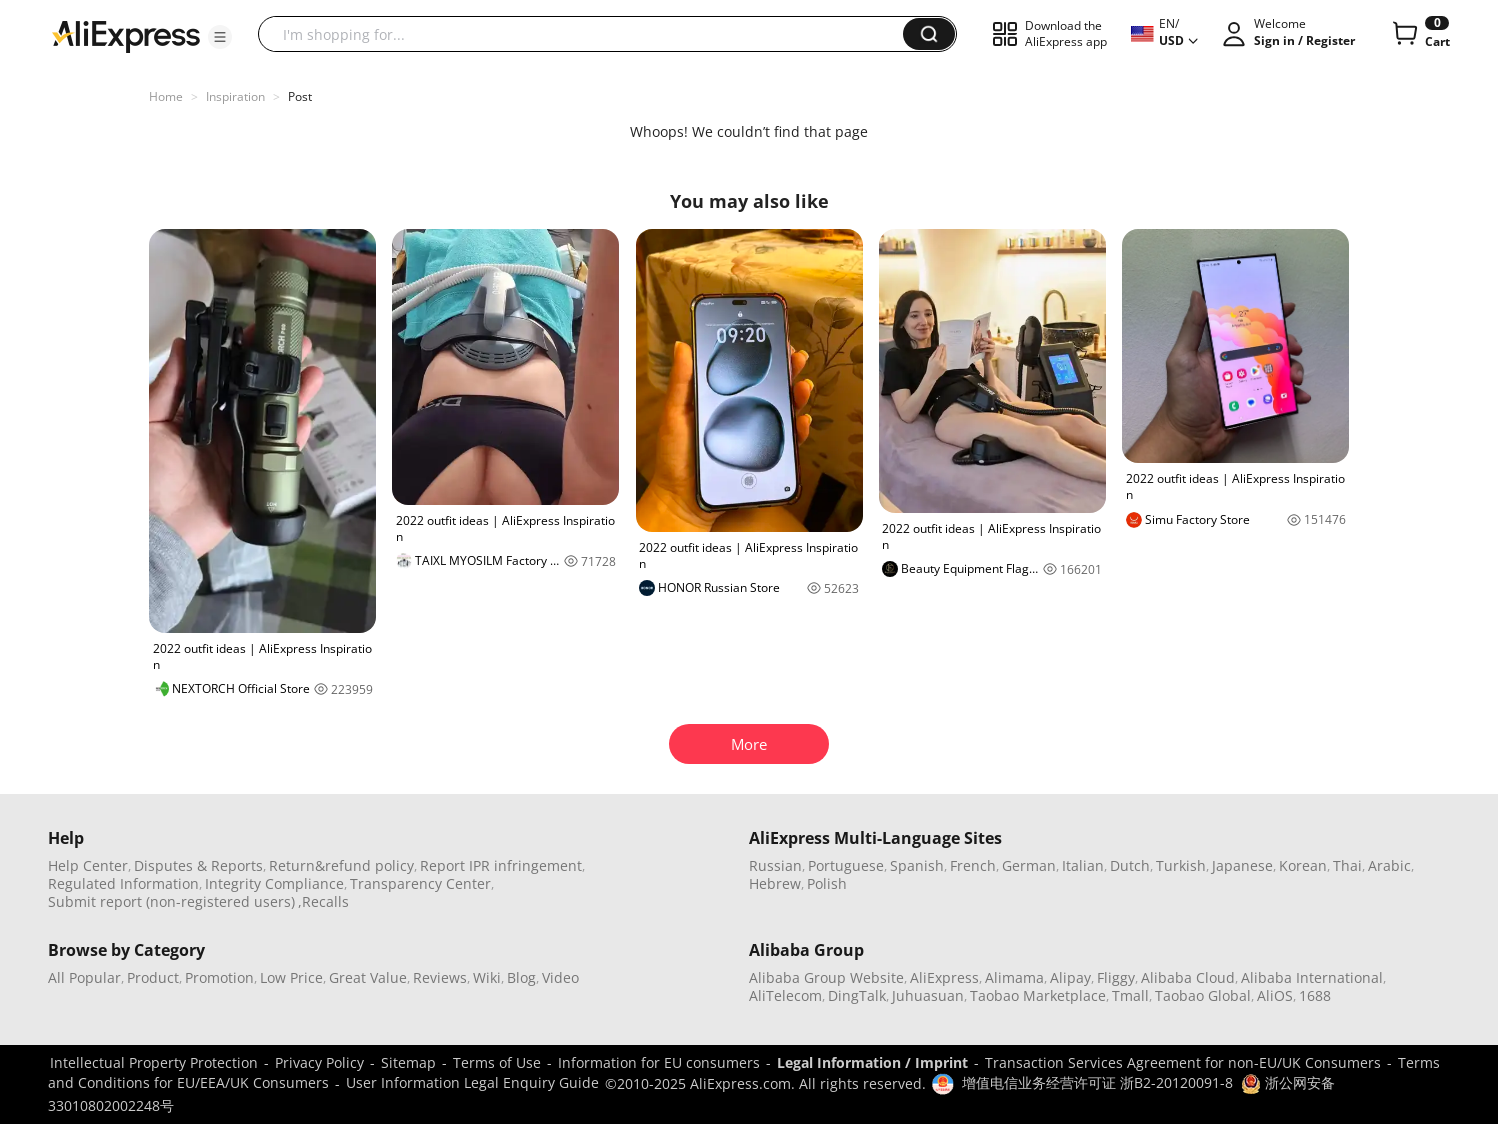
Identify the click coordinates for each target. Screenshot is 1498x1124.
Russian (775, 865)
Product (153, 977)
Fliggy (1116, 977)
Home (166, 96)
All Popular (84, 977)
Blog (521, 977)
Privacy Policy (319, 1062)
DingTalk (857, 995)
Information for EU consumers (659, 1062)
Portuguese (846, 865)
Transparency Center (420, 883)
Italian (1083, 865)
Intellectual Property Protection (154, 1062)
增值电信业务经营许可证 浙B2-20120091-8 (1097, 1082)
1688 (1315, 995)
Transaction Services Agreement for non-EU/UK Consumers (1183, 1062)
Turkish (1181, 865)
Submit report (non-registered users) (171, 901)
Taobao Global (1203, 995)
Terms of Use (497, 1062)
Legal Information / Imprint (872, 1062)
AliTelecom (785, 995)
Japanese (1242, 865)
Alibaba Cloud (1188, 977)
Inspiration (235, 96)
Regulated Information (123, 883)
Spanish (917, 865)
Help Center (88, 865)
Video (560, 977)
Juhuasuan (928, 995)
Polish (827, 883)
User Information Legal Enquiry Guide (472, 1082)
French (973, 865)
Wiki (487, 977)
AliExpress (944, 977)
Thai (1347, 865)
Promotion (219, 977)
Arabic (1389, 865)
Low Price (291, 977)
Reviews (440, 977)
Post (300, 96)
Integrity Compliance (274, 883)
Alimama (1014, 977)
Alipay (1070, 977)
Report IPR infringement (501, 865)
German (1029, 865)
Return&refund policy (341, 865)
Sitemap (408, 1062)
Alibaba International (1312, 977)
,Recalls (323, 901)
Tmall (1130, 995)
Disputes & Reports (198, 865)
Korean (1303, 865)
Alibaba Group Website (826, 977)
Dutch (1130, 865)
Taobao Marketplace (1038, 995)
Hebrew (775, 883)
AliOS (1275, 995)
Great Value (368, 977)
